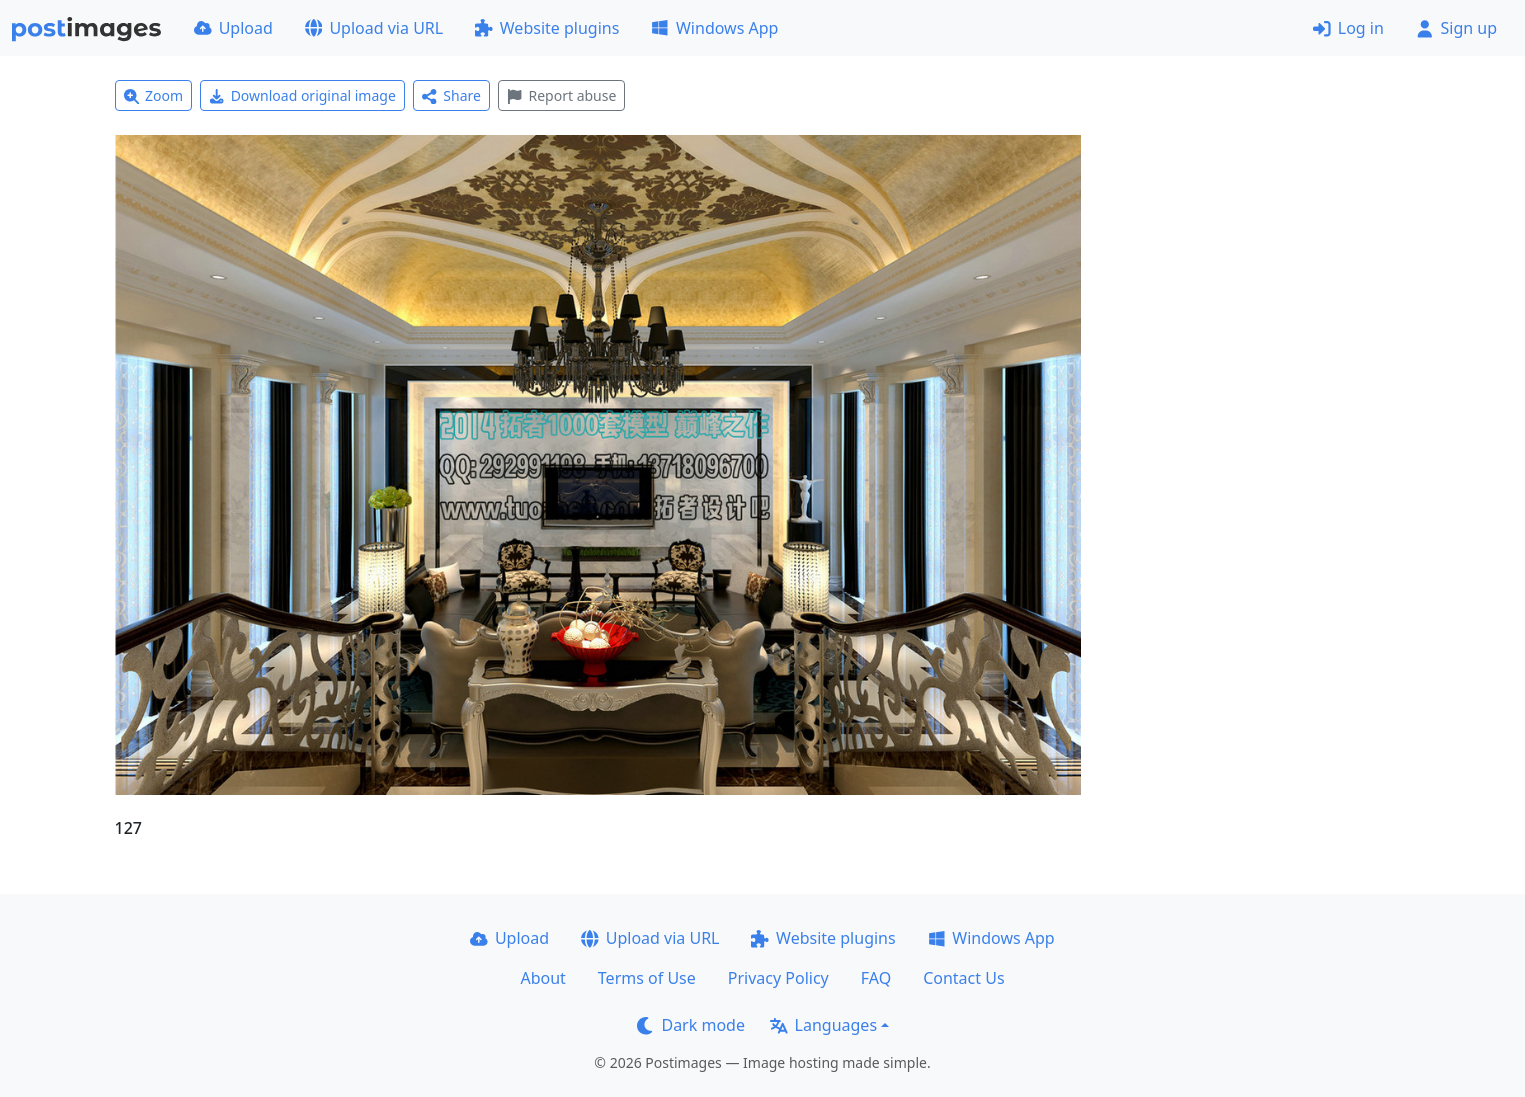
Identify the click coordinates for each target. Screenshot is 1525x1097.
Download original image (302, 95)
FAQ (876, 978)
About (542, 978)
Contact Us (963, 978)
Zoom (154, 95)
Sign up (1456, 28)
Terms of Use (647, 978)
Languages (823, 1025)
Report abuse (561, 95)
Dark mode (691, 1025)
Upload (233, 28)
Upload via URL (374, 28)
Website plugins (547, 28)
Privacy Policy (778, 978)
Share (451, 95)
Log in (1348, 28)
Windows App (714, 28)
